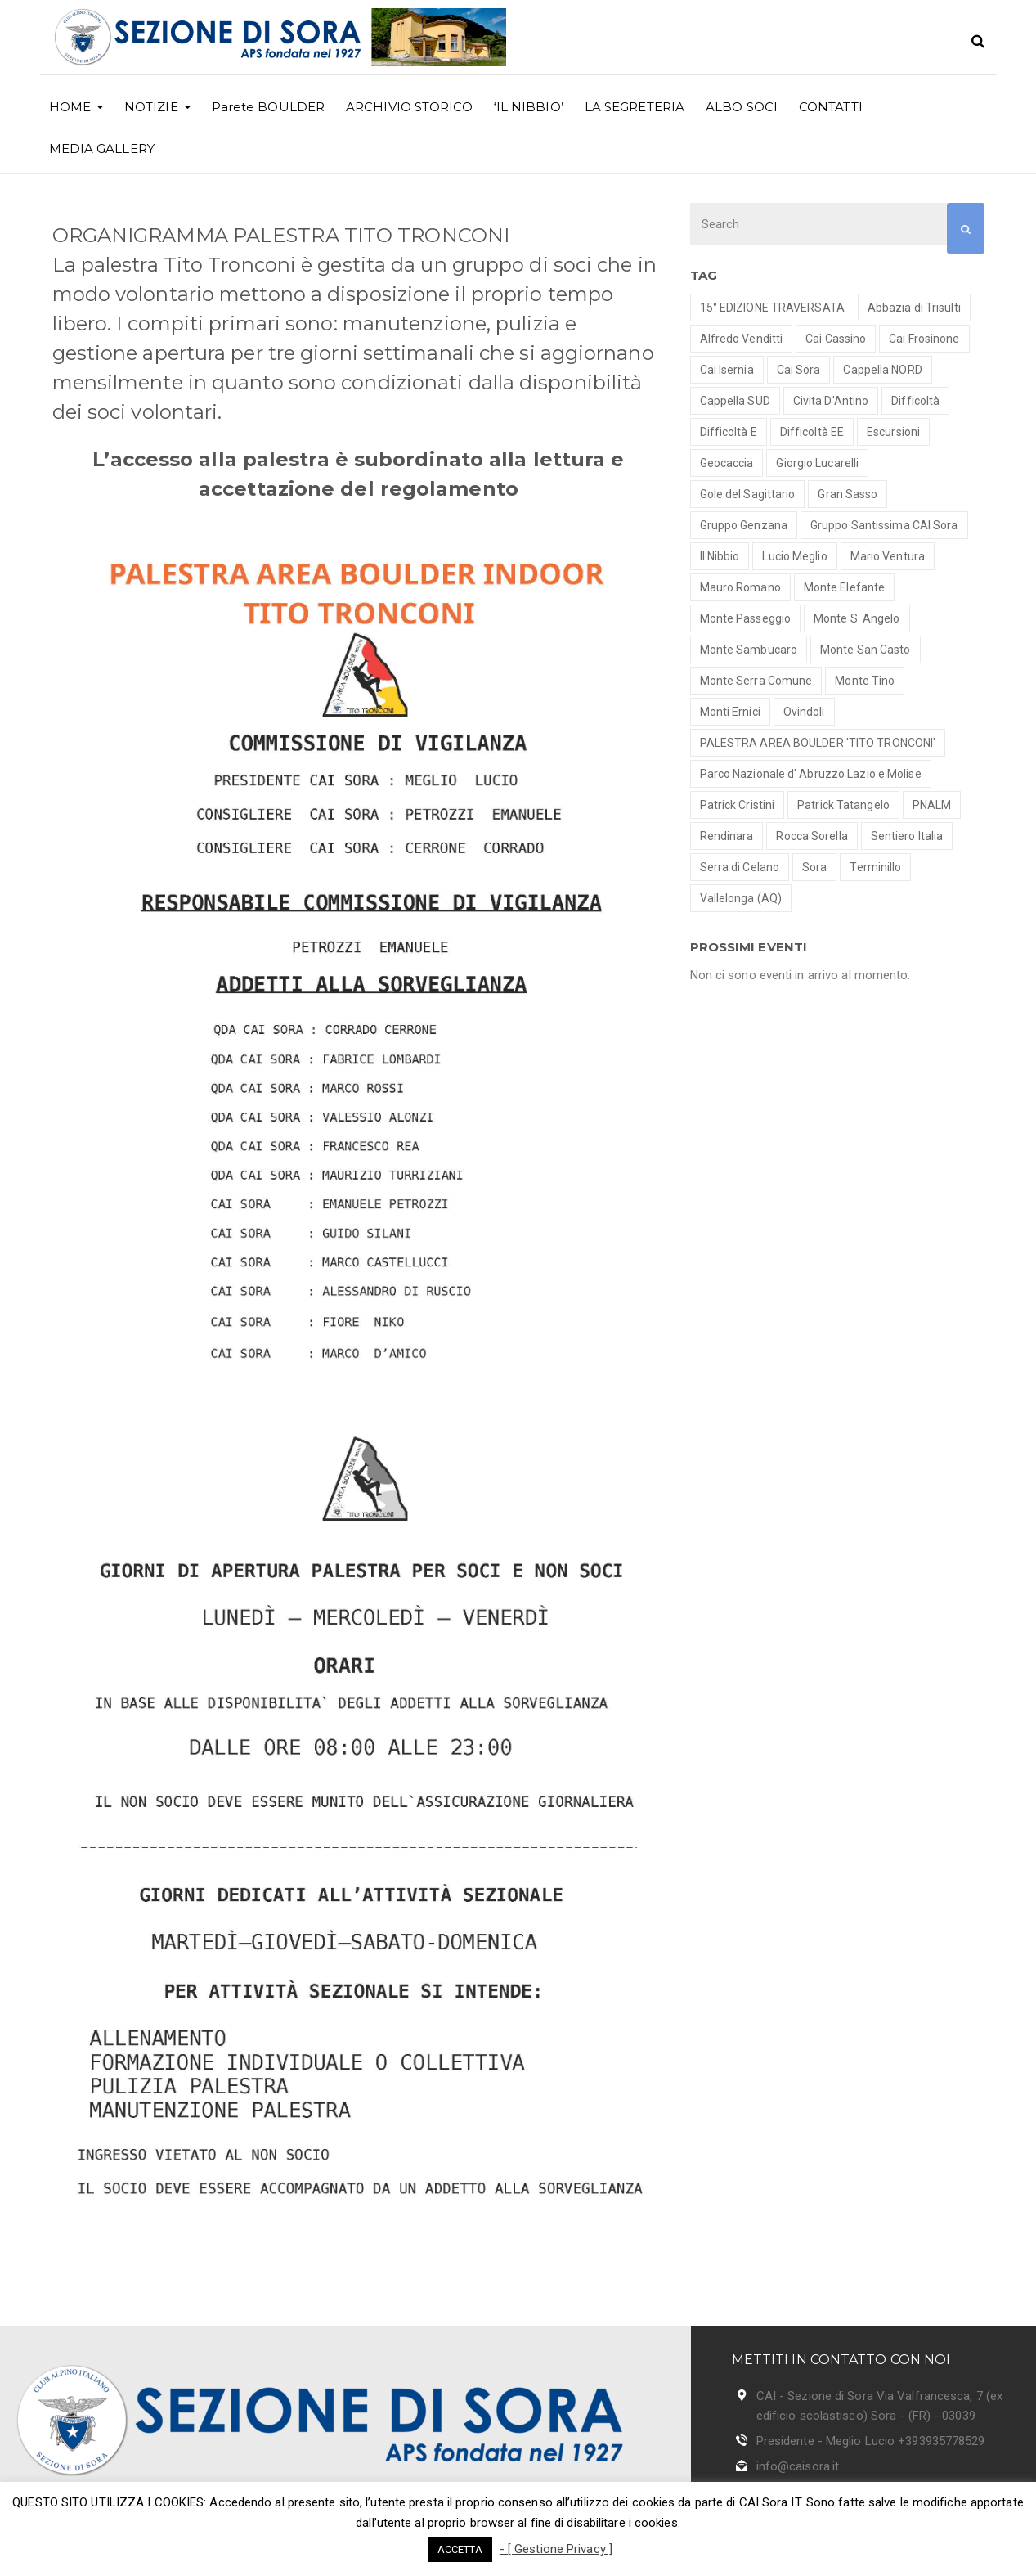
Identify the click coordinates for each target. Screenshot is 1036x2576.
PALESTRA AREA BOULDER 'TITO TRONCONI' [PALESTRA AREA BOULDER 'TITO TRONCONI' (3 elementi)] (818, 742)
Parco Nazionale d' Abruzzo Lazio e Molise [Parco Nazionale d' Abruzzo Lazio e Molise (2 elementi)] (811, 773)
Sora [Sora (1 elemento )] (814, 867)
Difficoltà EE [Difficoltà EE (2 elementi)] (812, 431)
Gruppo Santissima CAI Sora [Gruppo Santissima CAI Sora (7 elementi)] (884, 525)
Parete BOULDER (268, 107)
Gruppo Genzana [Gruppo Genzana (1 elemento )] (743, 525)
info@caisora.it (798, 2466)
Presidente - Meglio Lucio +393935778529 (870, 2441)
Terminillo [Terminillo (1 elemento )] (875, 867)
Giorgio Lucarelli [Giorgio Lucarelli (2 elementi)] (817, 463)
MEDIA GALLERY (102, 148)
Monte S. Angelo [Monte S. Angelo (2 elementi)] (857, 618)
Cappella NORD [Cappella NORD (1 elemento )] (882, 369)
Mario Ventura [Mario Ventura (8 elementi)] (887, 556)
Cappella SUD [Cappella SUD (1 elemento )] (735, 400)
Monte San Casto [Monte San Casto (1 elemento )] (865, 649)
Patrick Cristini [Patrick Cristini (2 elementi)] (737, 804)
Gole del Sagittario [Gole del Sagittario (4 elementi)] (748, 494)
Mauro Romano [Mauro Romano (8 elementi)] (740, 587)
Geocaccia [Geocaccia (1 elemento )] (727, 463)
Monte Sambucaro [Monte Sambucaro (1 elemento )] (749, 649)
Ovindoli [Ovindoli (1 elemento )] (804, 711)
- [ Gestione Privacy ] (556, 2549)
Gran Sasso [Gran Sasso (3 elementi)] (847, 494)
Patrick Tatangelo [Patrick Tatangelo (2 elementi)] (843, 804)
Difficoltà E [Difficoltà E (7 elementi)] (728, 431)
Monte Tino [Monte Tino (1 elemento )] (865, 680)
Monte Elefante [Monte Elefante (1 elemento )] (844, 587)
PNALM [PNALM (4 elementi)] (932, 804)
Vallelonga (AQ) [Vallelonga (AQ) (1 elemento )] (741, 898)
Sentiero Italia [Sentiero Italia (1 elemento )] (907, 836)
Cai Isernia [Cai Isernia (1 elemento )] (727, 369)
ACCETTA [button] (459, 2549)
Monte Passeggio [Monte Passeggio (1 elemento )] (746, 618)
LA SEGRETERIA (634, 107)
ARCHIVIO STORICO (409, 107)
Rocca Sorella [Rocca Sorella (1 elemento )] (811, 836)
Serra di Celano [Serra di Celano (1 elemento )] (740, 867)
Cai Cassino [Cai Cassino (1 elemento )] (835, 338)
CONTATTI (831, 107)
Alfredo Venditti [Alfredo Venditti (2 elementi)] (741, 338)
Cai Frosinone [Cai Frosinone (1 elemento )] (924, 338)
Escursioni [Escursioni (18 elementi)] (893, 431)
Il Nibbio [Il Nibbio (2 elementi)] (720, 556)
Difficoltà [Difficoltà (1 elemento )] (915, 400)
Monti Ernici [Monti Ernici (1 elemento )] (730, 711)
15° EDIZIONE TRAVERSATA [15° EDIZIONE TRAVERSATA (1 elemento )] (772, 307)
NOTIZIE (151, 107)
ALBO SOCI (742, 107)
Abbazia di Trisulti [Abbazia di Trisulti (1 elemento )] (914, 307)
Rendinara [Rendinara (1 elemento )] (727, 836)
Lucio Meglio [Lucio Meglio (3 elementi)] (794, 556)
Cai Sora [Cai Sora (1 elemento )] (799, 369)
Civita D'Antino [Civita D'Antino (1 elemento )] (831, 400)
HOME (70, 107)
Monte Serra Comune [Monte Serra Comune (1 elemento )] (756, 680)
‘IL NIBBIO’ (528, 107)
